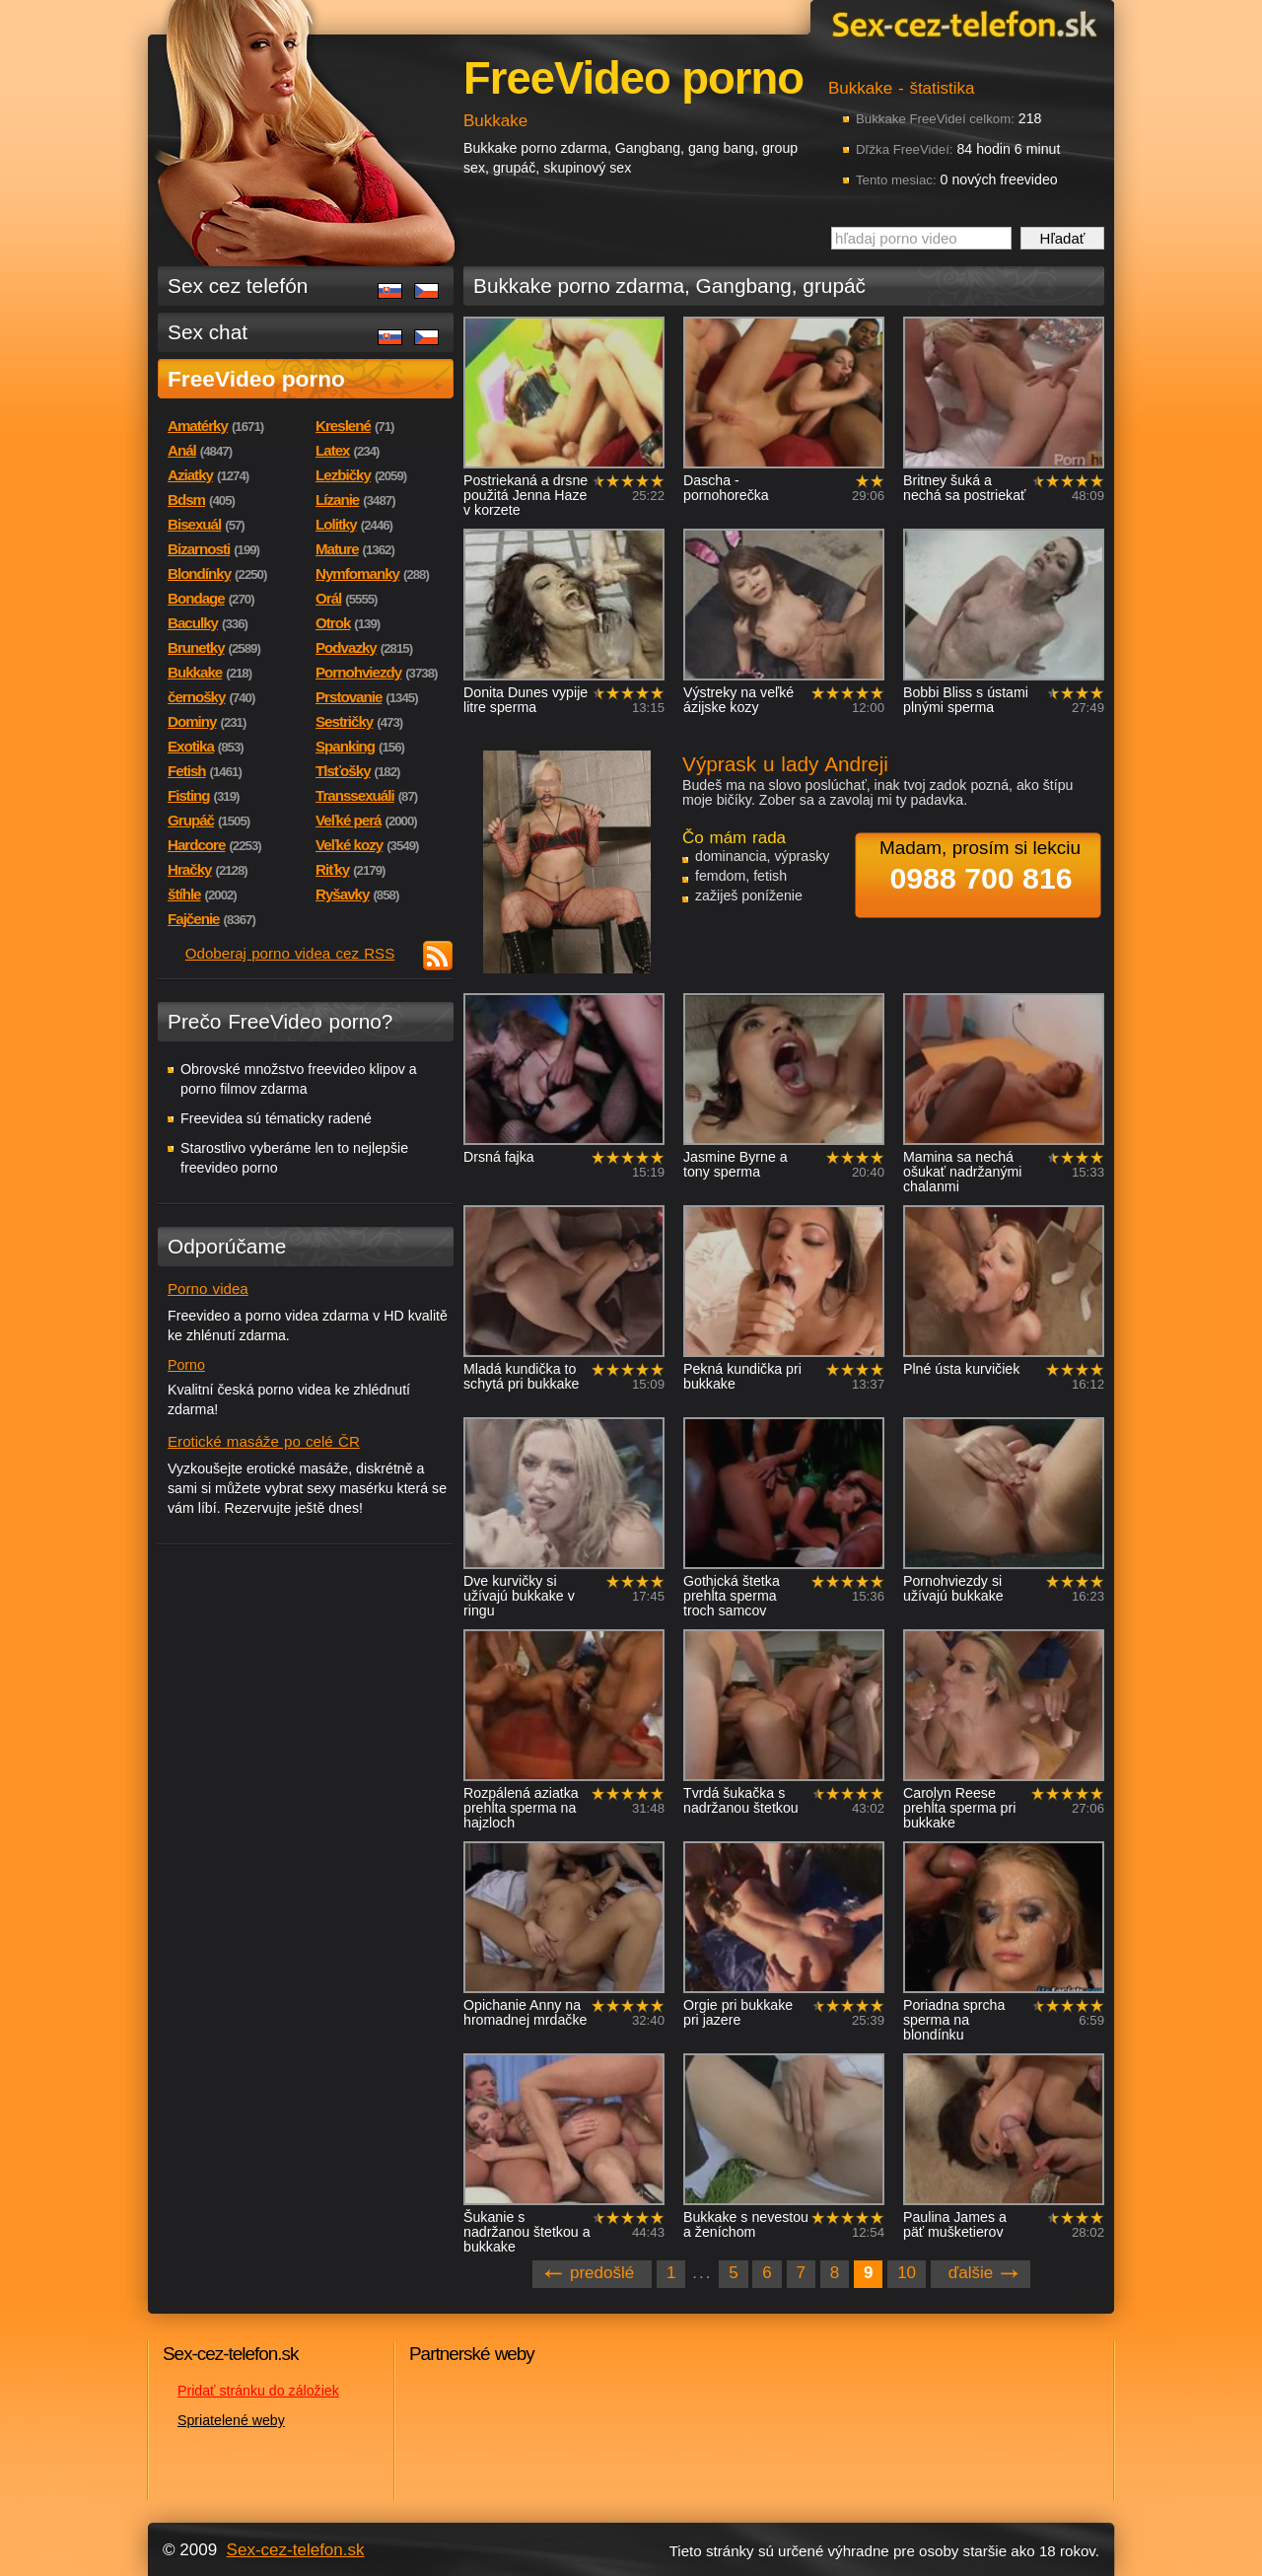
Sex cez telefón (238, 285)
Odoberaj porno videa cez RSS (290, 953)
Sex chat (207, 332)
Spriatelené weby (231, 2420)
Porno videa (208, 1288)
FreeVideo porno (256, 379)
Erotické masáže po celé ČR (264, 1441)
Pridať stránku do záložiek (258, 2390)
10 (906, 2272)
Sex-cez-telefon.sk (961, 23)
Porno (186, 1365)
